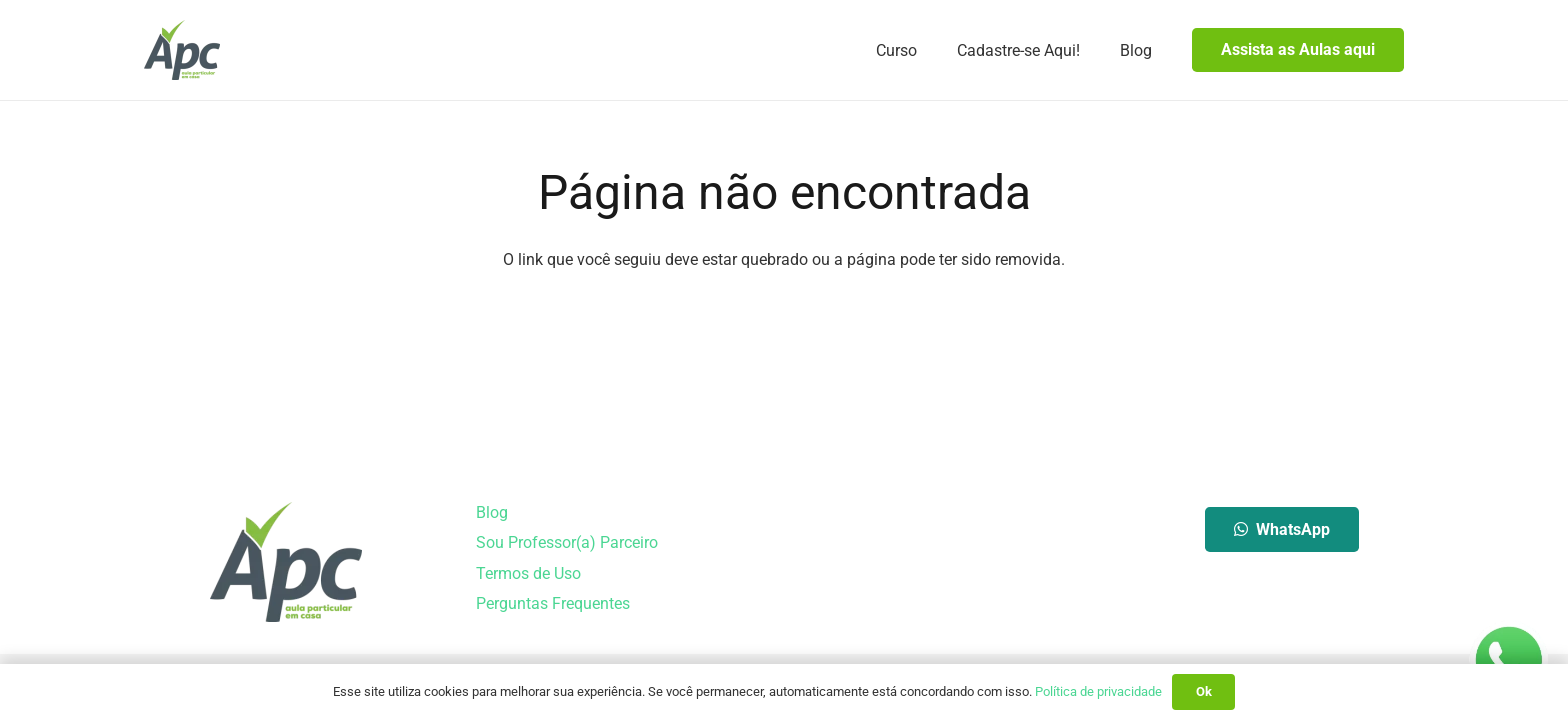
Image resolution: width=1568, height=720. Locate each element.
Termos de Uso (528, 573)
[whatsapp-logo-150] (1508, 660)
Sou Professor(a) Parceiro (567, 542)
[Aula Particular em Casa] (182, 50)
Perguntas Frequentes (553, 603)
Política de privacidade (1098, 691)
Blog (492, 512)
